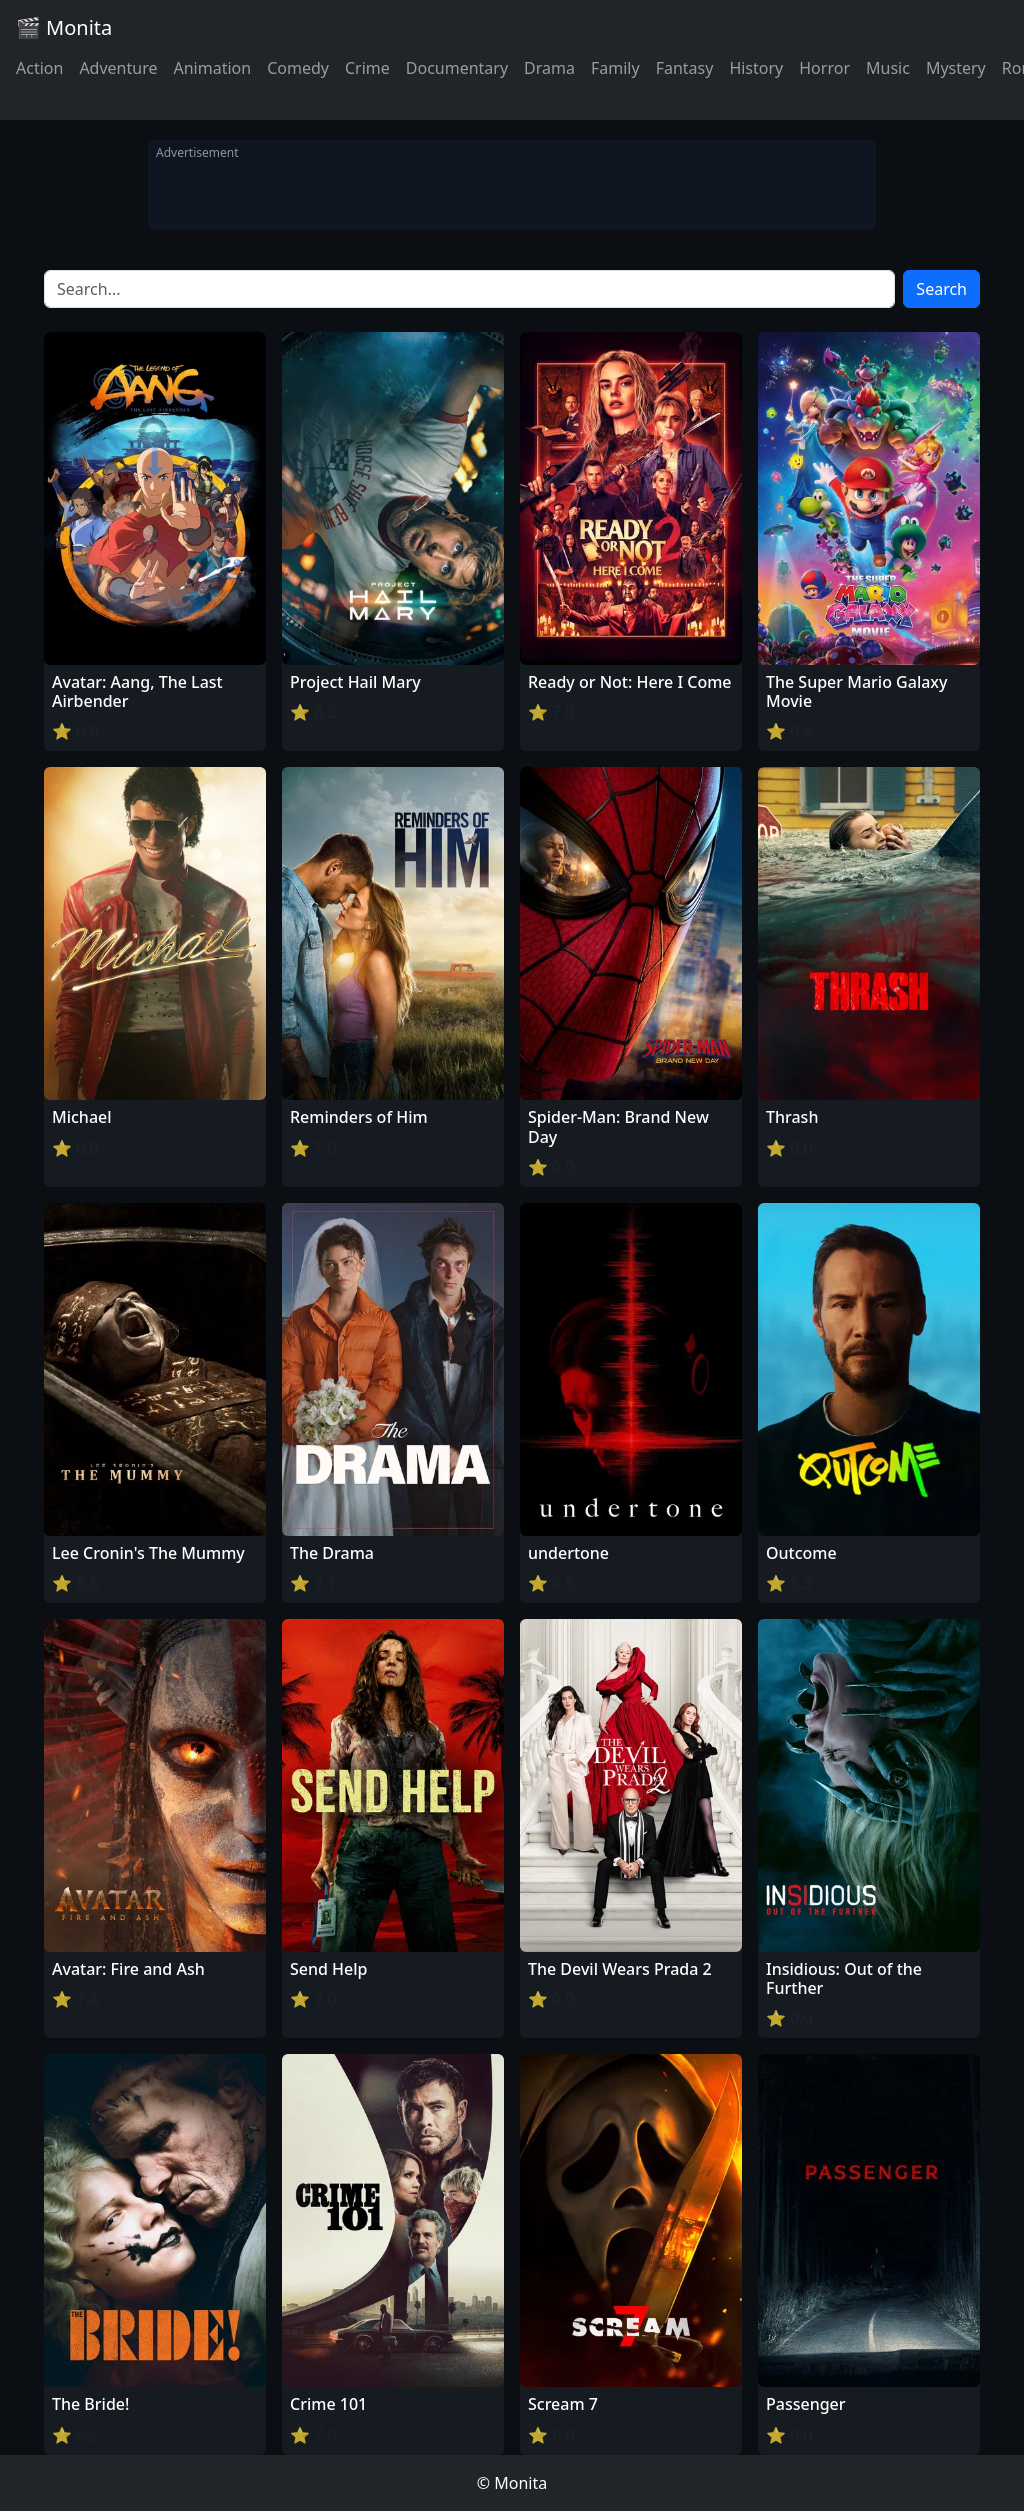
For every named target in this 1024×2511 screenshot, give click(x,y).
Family (615, 68)
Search (941, 289)
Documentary (457, 68)
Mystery (956, 68)
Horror (824, 68)
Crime (367, 68)
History (756, 68)
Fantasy (685, 68)
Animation (212, 68)
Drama (549, 68)
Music (888, 68)
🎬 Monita (64, 27)
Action (39, 68)
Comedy (298, 68)
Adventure (118, 68)
